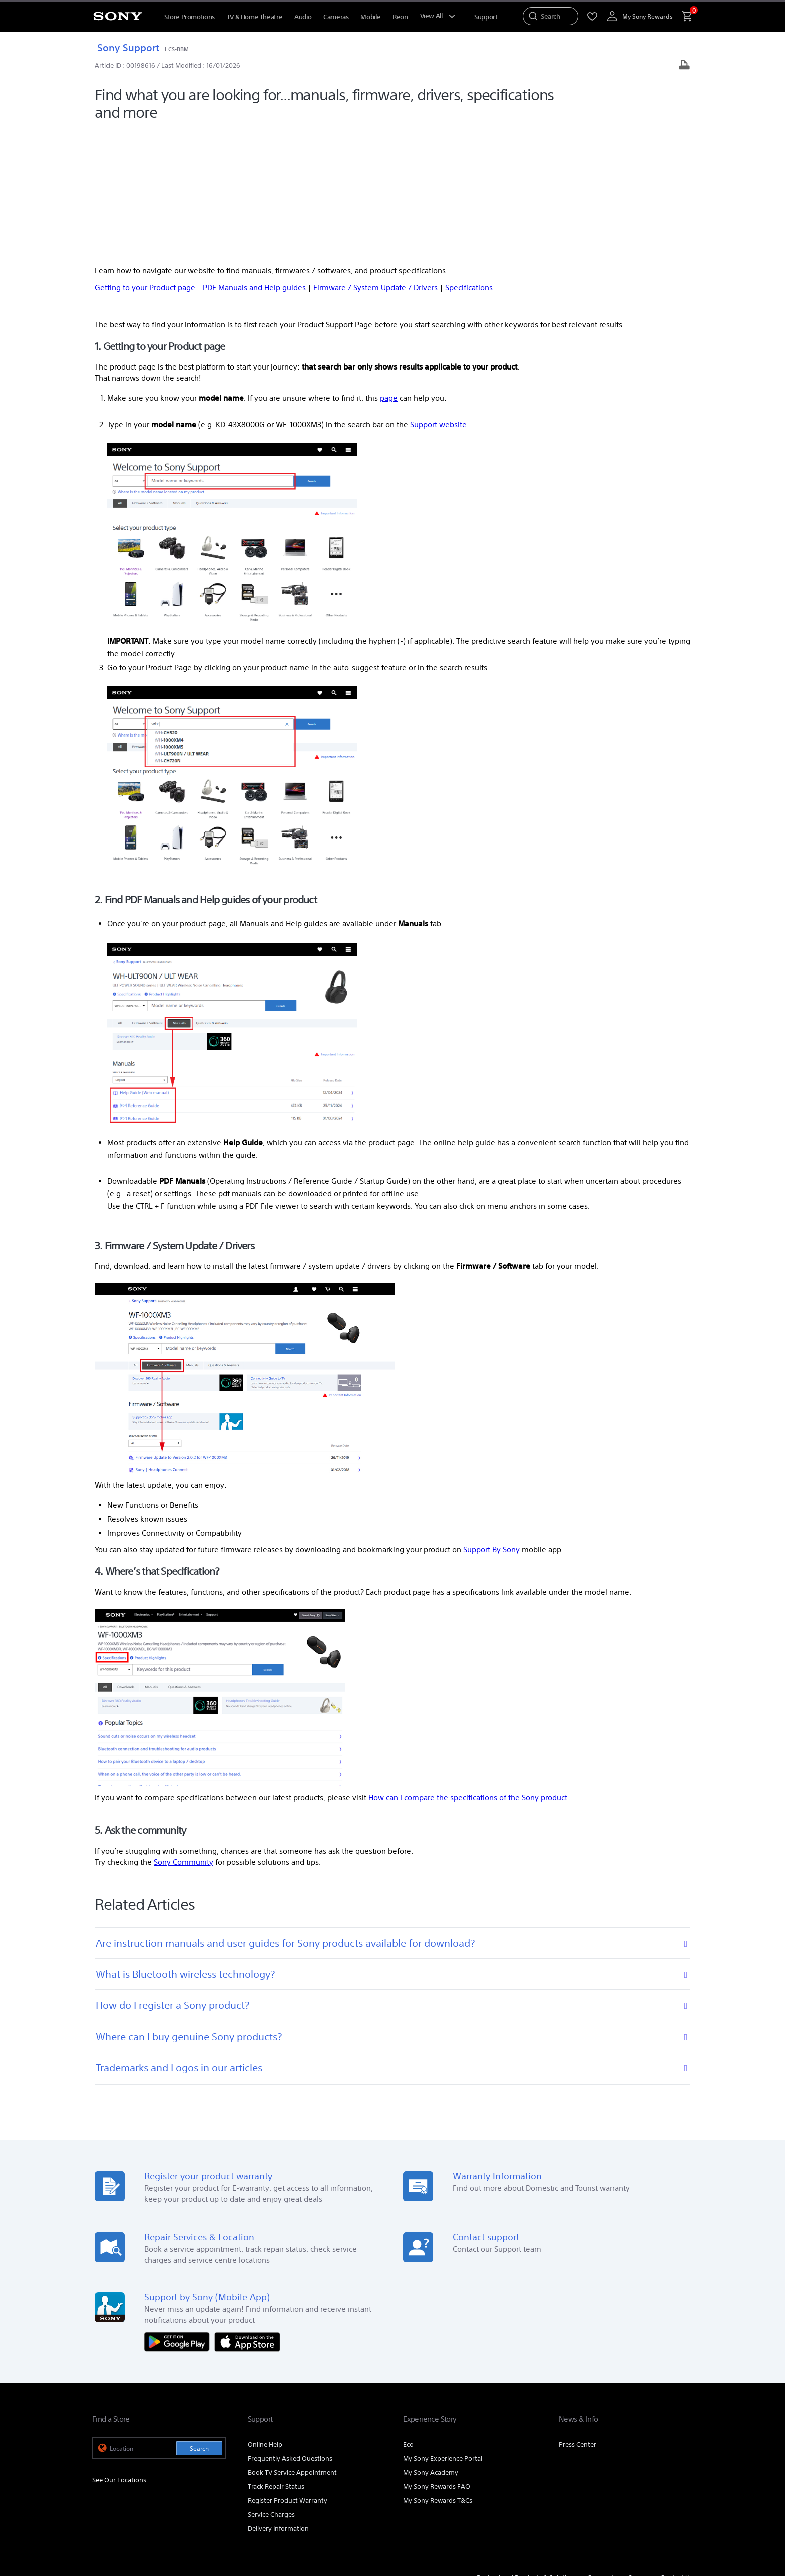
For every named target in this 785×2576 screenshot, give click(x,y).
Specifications (469, 159)
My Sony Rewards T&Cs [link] (437, 2372)
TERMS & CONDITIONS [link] (121, 2521)
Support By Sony (491, 1420)
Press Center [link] (577, 2316)
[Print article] (684, 66)
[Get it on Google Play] (179, 2212)
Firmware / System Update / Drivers (375, 159)
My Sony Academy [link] (430, 2344)
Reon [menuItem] (400, 17)
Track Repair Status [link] (276, 2358)
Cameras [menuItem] (335, 17)
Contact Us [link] (676, 2449)
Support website (438, 295)
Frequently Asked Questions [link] (290, 2330)
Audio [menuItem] (302, 17)
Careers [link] (639, 2449)
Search (199, 2320)
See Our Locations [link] (119, 2351)
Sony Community (183, 1732)
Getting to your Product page (145, 159)
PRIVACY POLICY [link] (178, 2521)
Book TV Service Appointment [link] (292, 2344)
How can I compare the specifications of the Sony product (467, 1668)
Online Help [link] (265, 2316)
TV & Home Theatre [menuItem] (254, 17)
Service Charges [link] (271, 2386)
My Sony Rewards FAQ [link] (436, 2358)
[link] (113, 2475)
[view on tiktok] (682, 2474)
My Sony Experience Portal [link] (442, 2330)
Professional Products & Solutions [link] (527, 2449)
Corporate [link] (602, 2449)
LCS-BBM (177, 49)
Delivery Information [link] (278, 2400)
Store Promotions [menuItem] (189, 17)
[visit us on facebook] (639, 2474)
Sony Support (127, 47)
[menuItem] (485, 17)
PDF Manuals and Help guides (254, 159)
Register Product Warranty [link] (287, 2372)
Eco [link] (408, 2316)
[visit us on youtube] (618, 2474)
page (389, 268)
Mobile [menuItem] (370, 17)
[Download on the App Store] (247, 2212)
